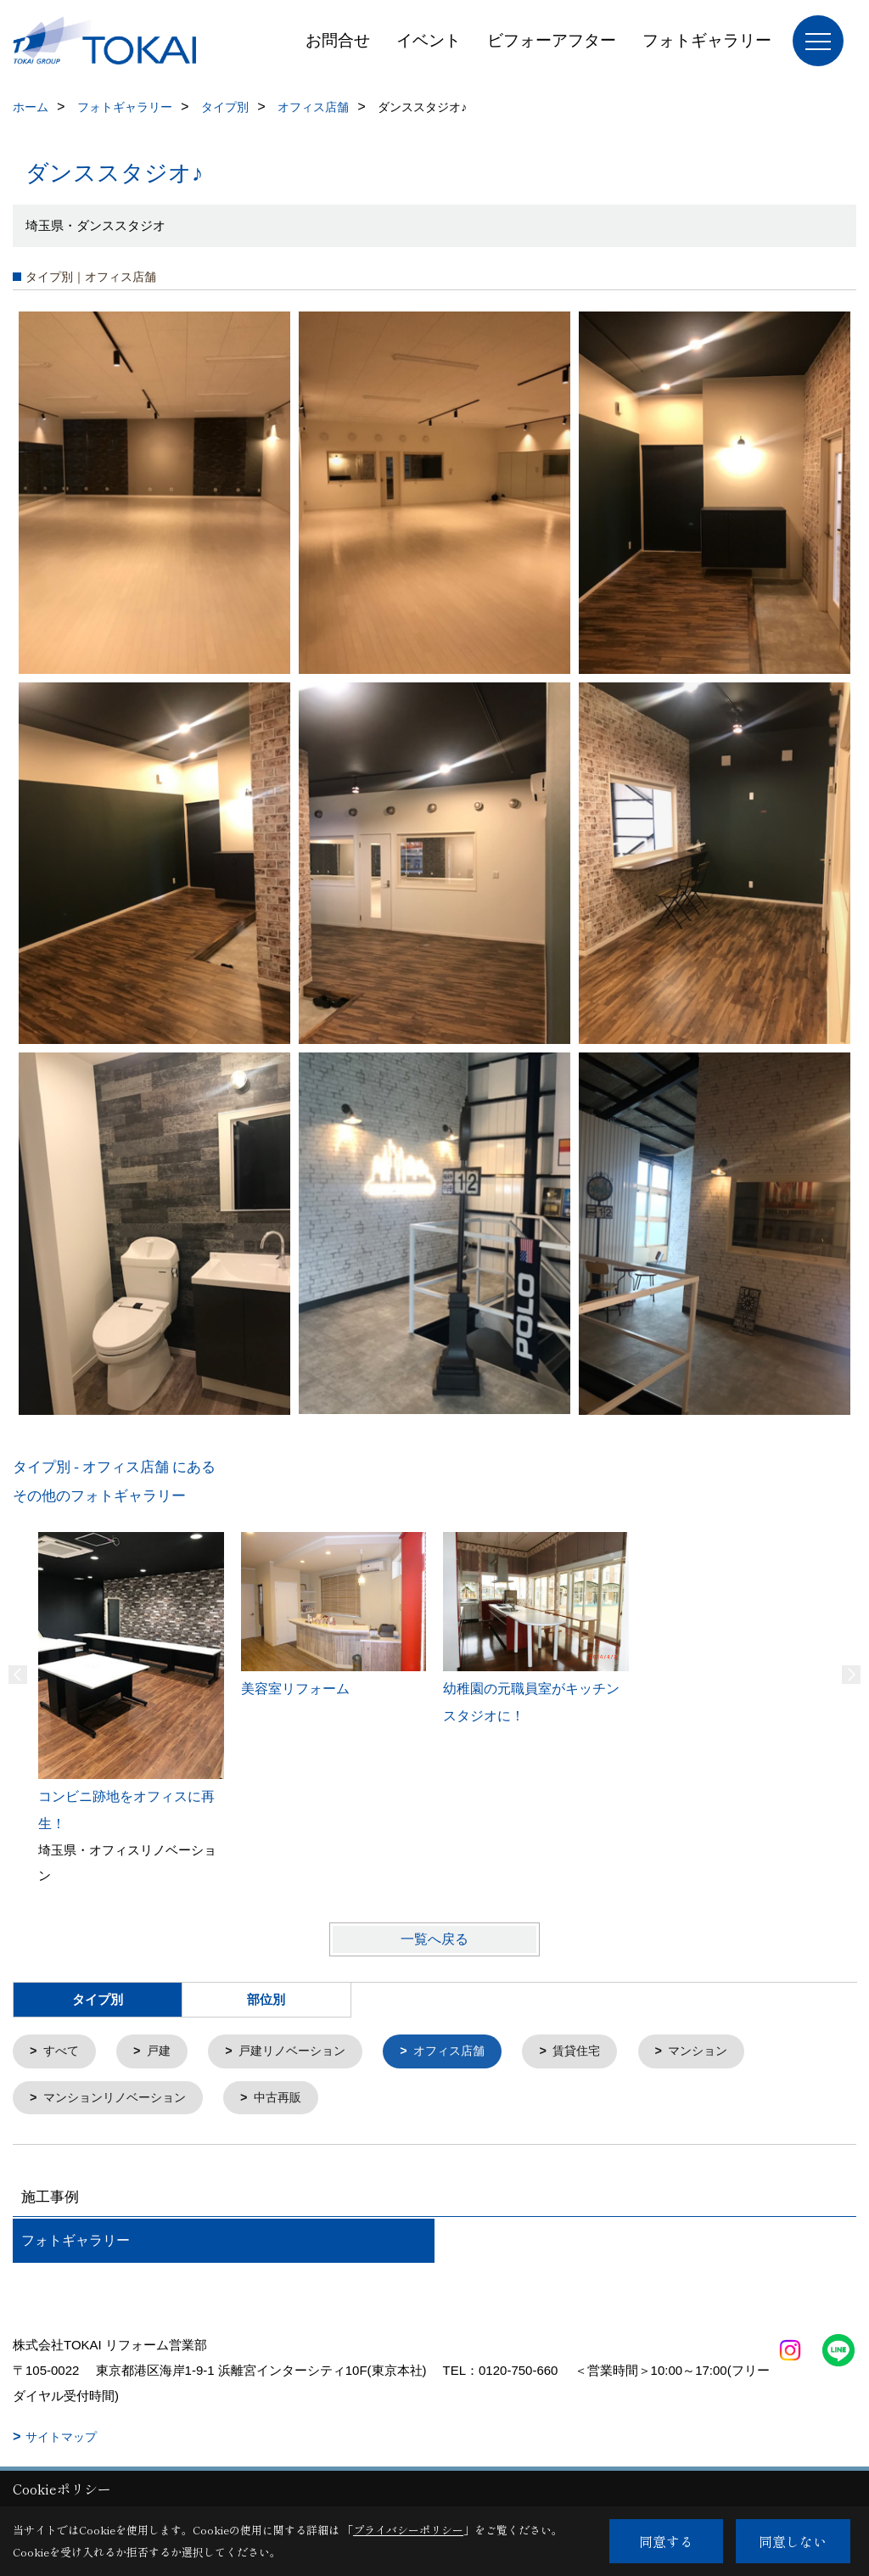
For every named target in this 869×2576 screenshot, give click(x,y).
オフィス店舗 (466, 2052)
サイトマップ (61, 2439)
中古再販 (290, 2099)
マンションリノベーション (120, 2099)
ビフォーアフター (551, 40)
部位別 (266, 1999)
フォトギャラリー (706, 40)
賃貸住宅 (598, 2052)
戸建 (163, 2052)
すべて (63, 2052)
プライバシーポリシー (408, 2530)
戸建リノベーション (301, 2052)
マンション (724, 2052)
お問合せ (338, 40)
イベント (428, 40)
